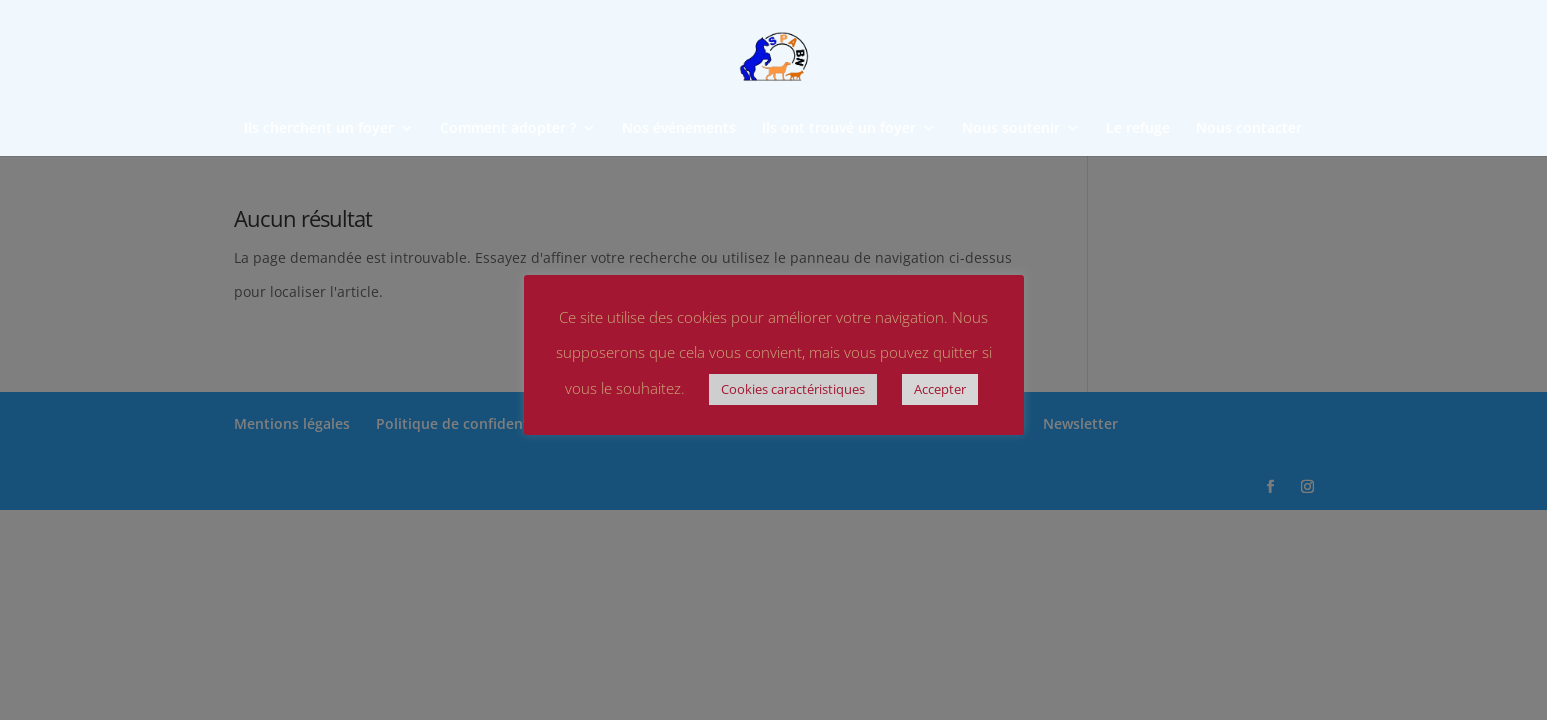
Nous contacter (1249, 129)
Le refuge (1138, 129)
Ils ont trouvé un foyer (839, 129)
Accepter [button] (940, 389)
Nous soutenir (1011, 129)
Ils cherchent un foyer (319, 129)
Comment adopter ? (508, 129)
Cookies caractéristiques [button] (793, 389)
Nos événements (679, 129)
